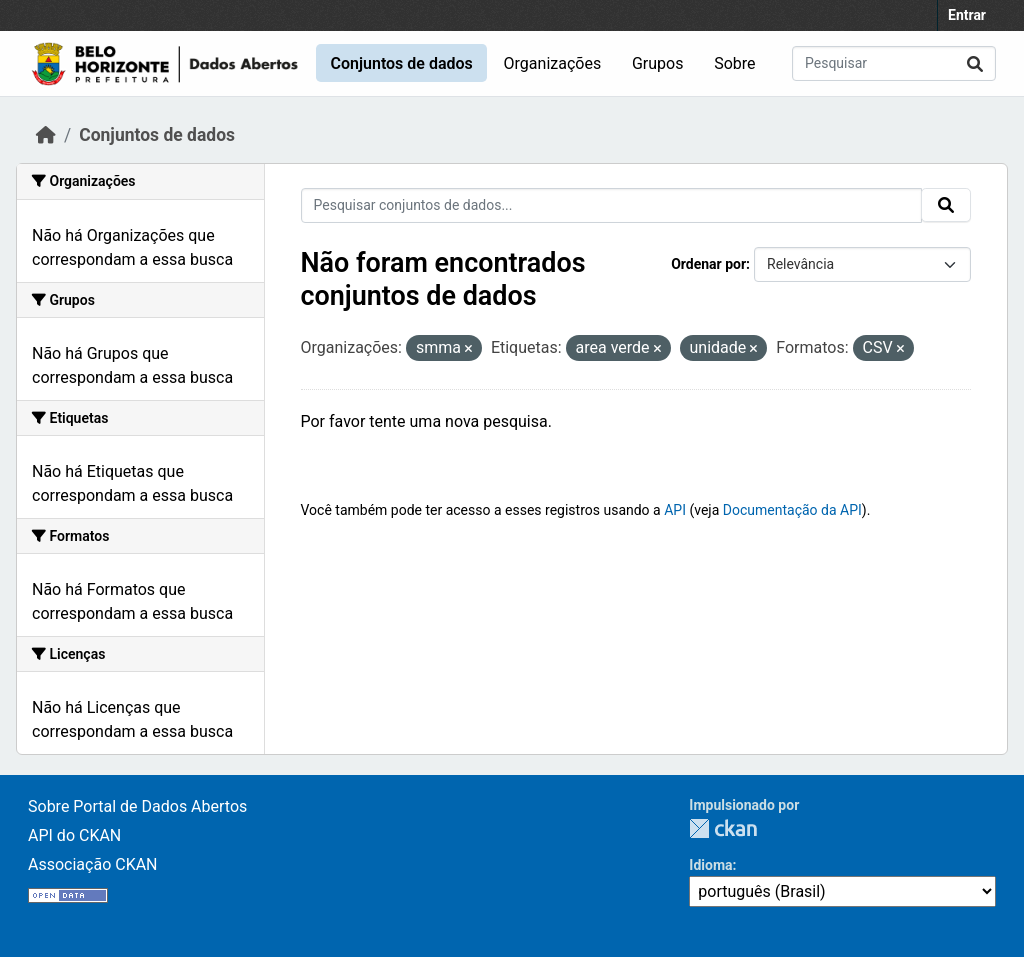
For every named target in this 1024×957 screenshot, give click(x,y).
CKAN (723, 828)
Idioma (710, 865)
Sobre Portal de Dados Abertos (137, 806)
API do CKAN (74, 835)
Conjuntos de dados (401, 63)
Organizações (553, 63)
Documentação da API (792, 510)
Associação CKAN (93, 864)
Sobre (734, 63)
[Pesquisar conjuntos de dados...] (894, 63)
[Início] (46, 135)
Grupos (658, 63)
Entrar (967, 15)
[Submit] (975, 63)
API (675, 510)
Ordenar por (708, 264)
